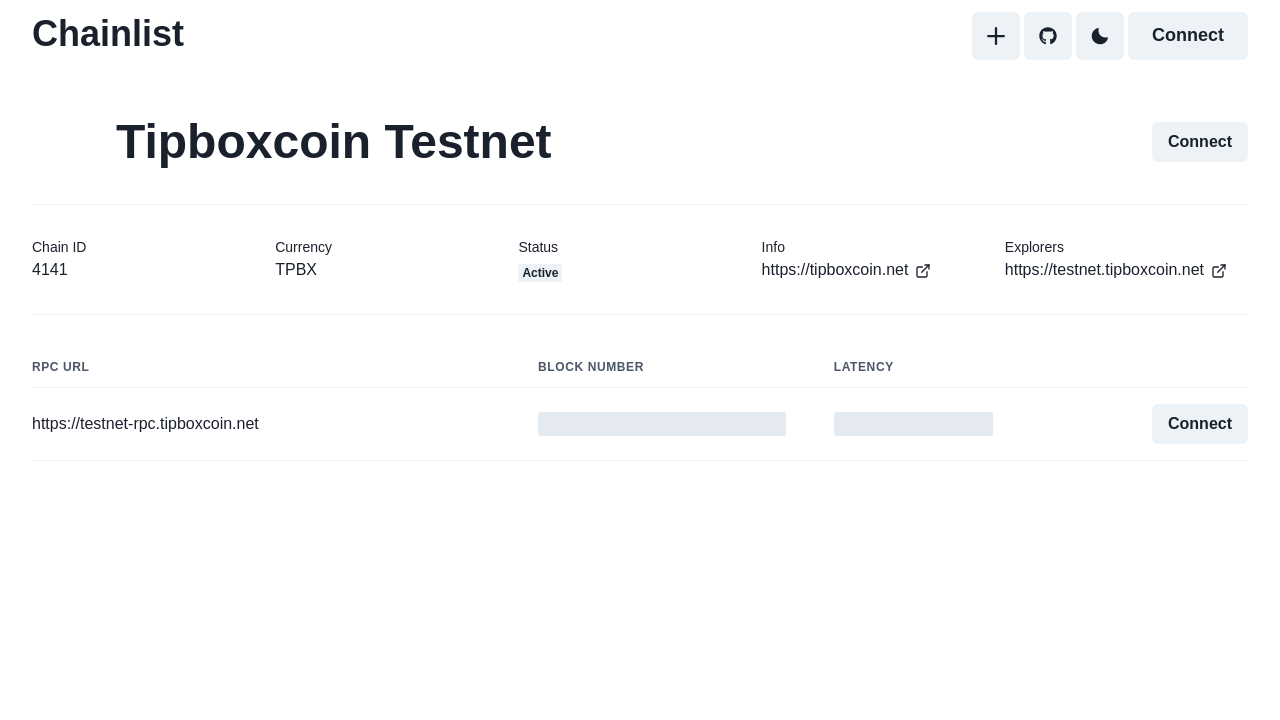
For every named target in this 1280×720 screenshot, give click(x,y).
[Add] (996, 36)
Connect (1188, 35)
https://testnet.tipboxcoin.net (1116, 270)
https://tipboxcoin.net (846, 270)
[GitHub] (1048, 36)
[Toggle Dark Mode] (1100, 36)
